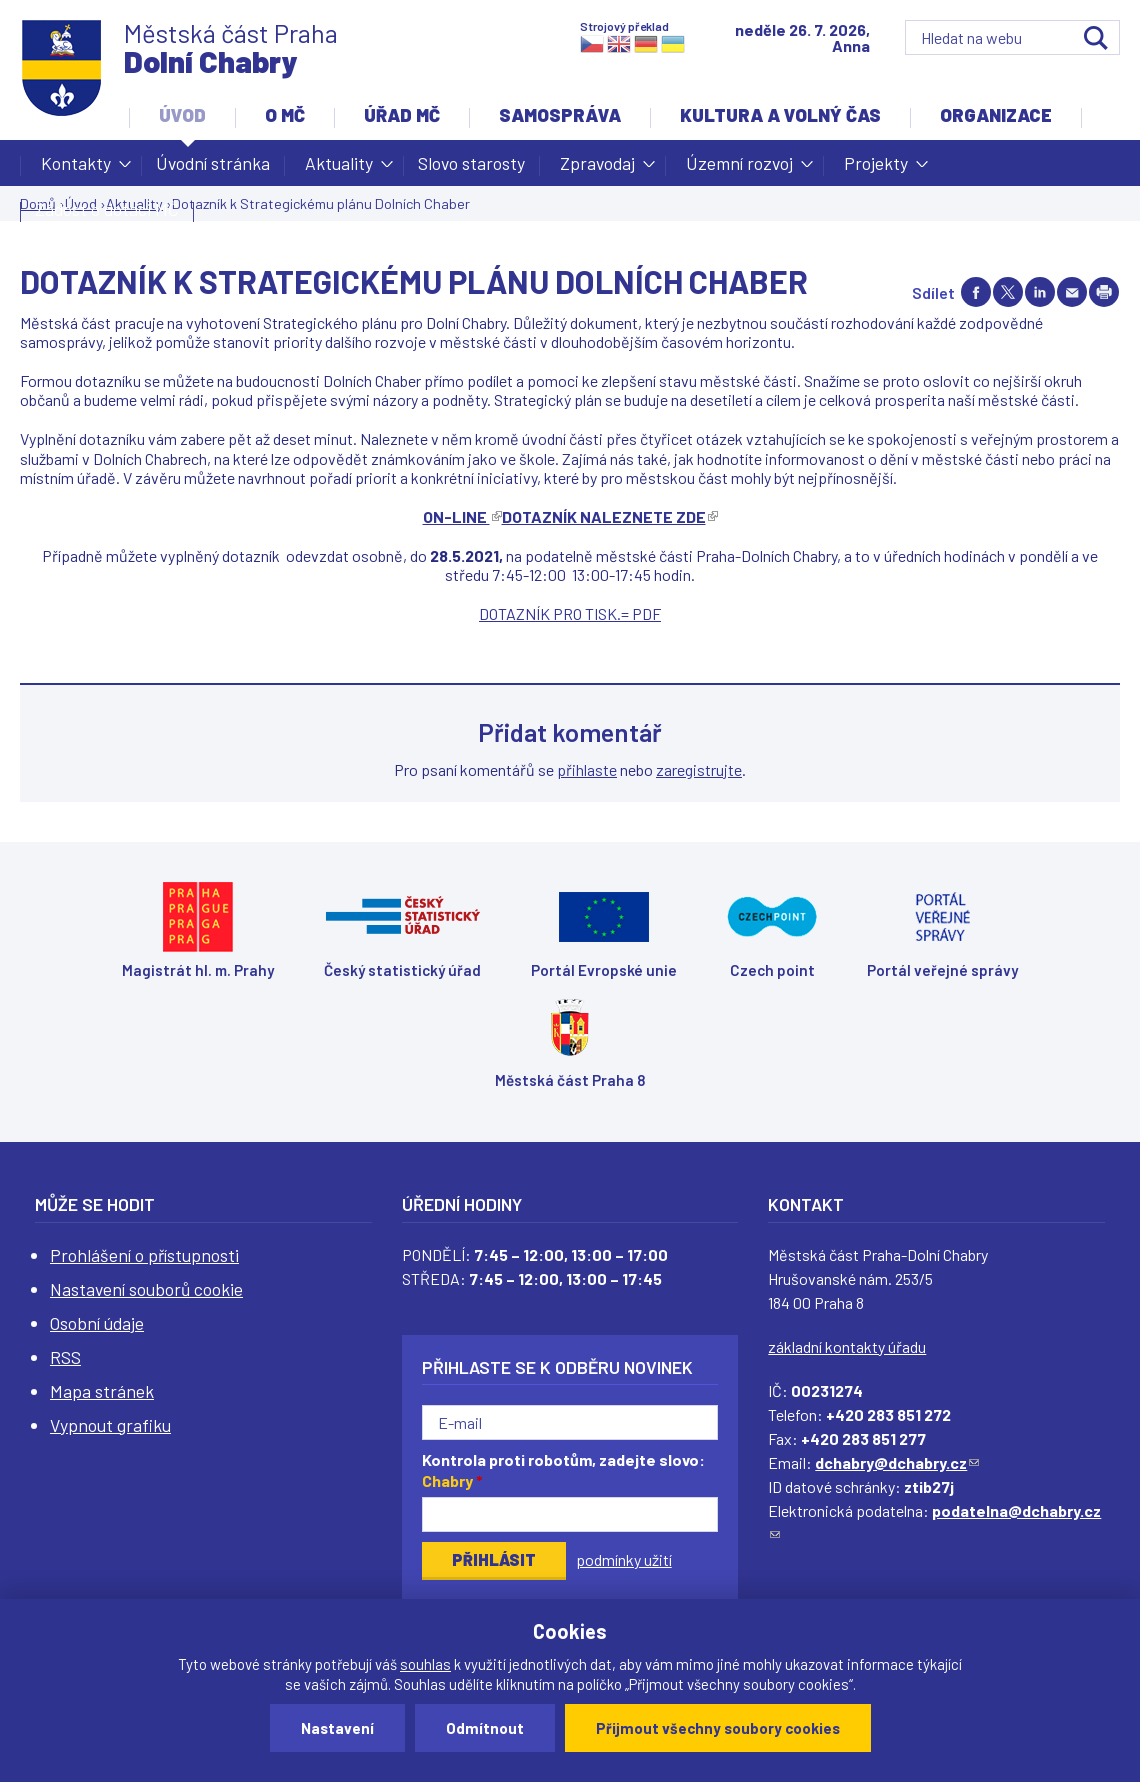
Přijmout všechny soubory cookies (718, 1728)
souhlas (425, 1664)
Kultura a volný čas (780, 115)
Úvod (182, 115)
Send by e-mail (1072, 292)
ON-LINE (462, 516)
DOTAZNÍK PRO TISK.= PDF (570, 613)
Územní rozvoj (739, 169)
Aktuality (339, 169)
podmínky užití (624, 1559)
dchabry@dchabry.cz (897, 1462)
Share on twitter (1008, 292)
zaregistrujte (699, 769)
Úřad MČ (402, 115)
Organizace (996, 115)
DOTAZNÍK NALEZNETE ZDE (610, 516)
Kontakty (76, 169)
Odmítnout (485, 1728)
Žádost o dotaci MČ (107, 209)
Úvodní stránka (213, 163)
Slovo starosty (471, 163)
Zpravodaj (597, 169)
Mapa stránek (102, 1391)
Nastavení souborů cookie (146, 1289)
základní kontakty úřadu (847, 1346)
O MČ (285, 115)
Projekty (876, 169)
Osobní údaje (97, 1323)
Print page (1104, 292)
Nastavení (337, 1728)
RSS (65, 1357)
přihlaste (587, 769)
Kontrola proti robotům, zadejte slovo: (563, 1470)
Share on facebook (976, 292)
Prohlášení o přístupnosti (144, 1255)
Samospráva (560, 115)
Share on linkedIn (1040, 292)
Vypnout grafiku (110, 1425)
